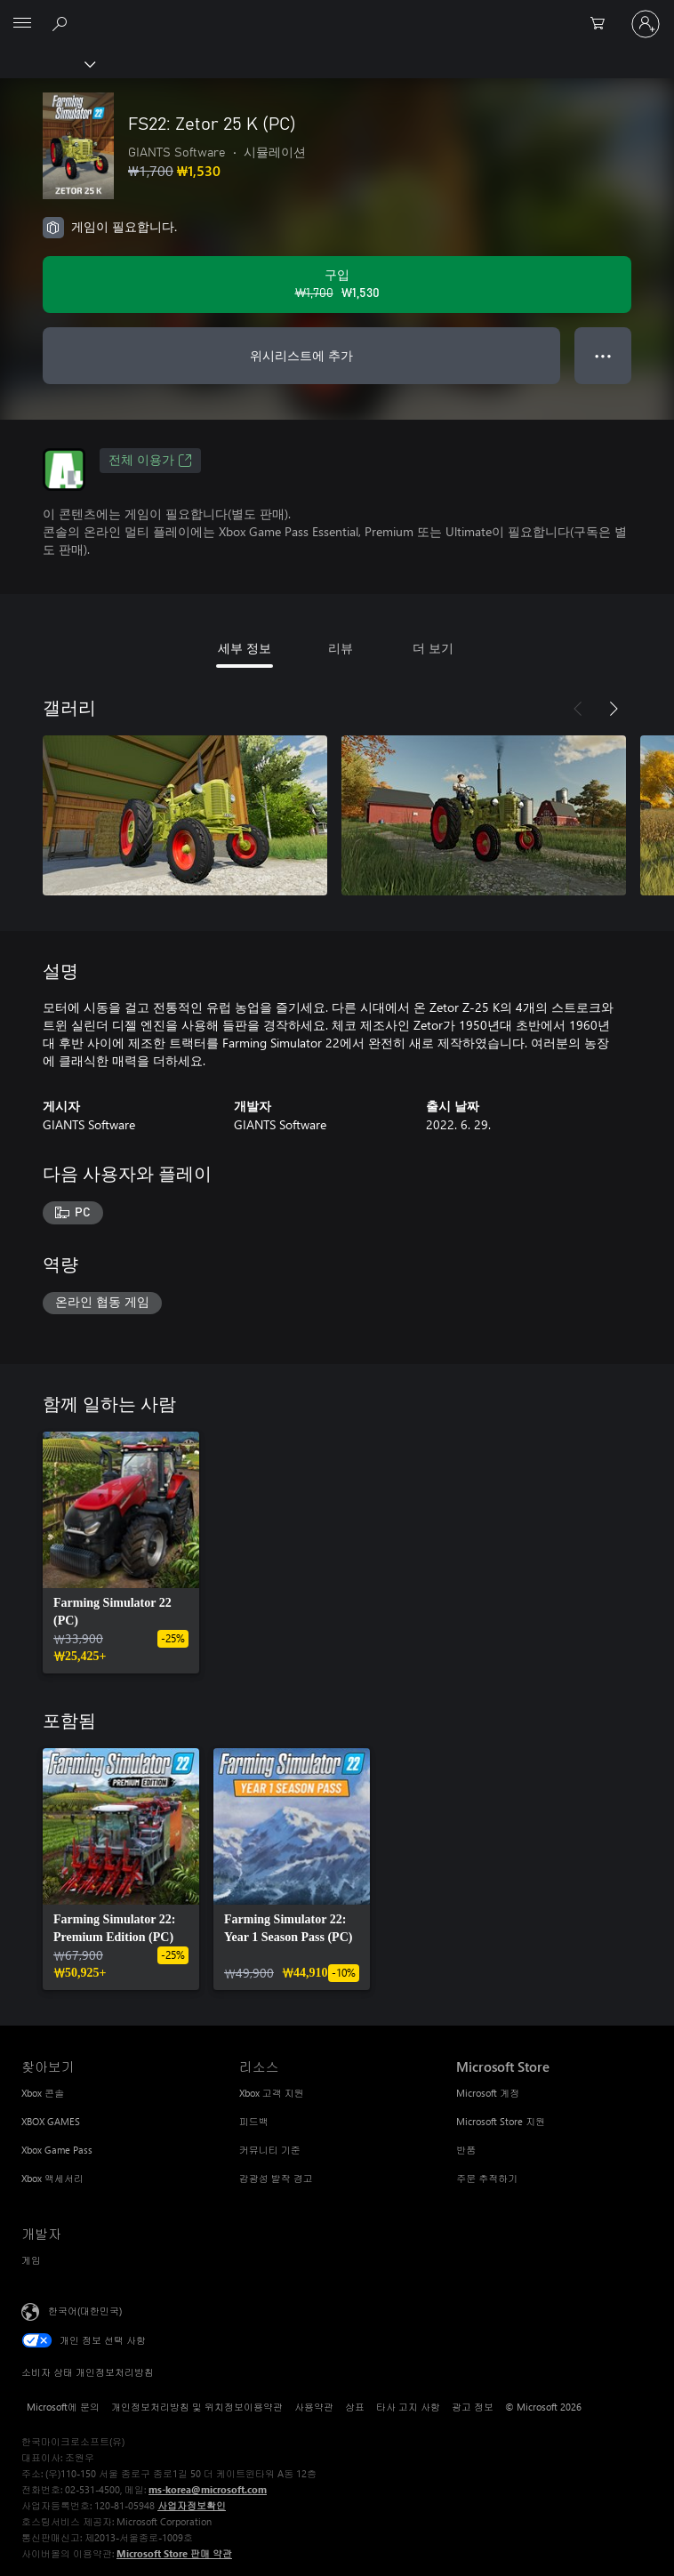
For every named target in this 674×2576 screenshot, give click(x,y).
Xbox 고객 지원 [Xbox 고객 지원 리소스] (271, 2093)
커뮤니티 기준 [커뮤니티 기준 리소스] (270, 2149)
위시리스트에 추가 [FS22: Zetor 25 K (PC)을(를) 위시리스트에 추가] (301, 355)
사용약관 (313, 2406)
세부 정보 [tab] (244, 647)
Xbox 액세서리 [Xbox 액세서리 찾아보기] (52, 2178)
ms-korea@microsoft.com (207, 2489)
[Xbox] (46, 63)
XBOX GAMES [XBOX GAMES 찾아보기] (50, 2121)
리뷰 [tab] (340, 647)
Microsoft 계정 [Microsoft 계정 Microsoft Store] (487, 2093)
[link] (121, 1552)
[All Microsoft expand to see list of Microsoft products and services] (22, 24)
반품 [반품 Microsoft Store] (466, 2149)
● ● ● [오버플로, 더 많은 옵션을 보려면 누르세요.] (603, 355)
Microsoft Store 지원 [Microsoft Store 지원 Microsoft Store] (500, 2121)
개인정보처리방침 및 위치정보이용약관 (197, 2406)
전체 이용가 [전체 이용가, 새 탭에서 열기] (150, 460)
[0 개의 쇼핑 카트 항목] (603, 24)
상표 (355, 2406)
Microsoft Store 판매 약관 (174, 2553)
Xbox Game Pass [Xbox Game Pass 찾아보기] (56, 2149)
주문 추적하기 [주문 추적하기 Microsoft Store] (487, 2178)
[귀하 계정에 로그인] (645, 24)
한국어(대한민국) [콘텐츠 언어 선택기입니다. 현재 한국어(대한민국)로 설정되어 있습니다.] (85, 2310)
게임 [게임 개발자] (31, 2260)
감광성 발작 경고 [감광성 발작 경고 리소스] (276, 2178)
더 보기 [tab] (433, 647)
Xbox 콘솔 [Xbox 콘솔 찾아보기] (42, 2093)
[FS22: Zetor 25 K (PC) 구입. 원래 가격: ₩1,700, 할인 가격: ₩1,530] (337, 284)
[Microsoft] (336, 13)
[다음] (613, 708)
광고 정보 (472, 2406)
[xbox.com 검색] (62, 23)
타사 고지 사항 (408, 2406)
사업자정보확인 (191, 2505)
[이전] (578, 708)
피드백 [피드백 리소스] (254, 2121)
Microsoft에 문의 (63, 2406)
